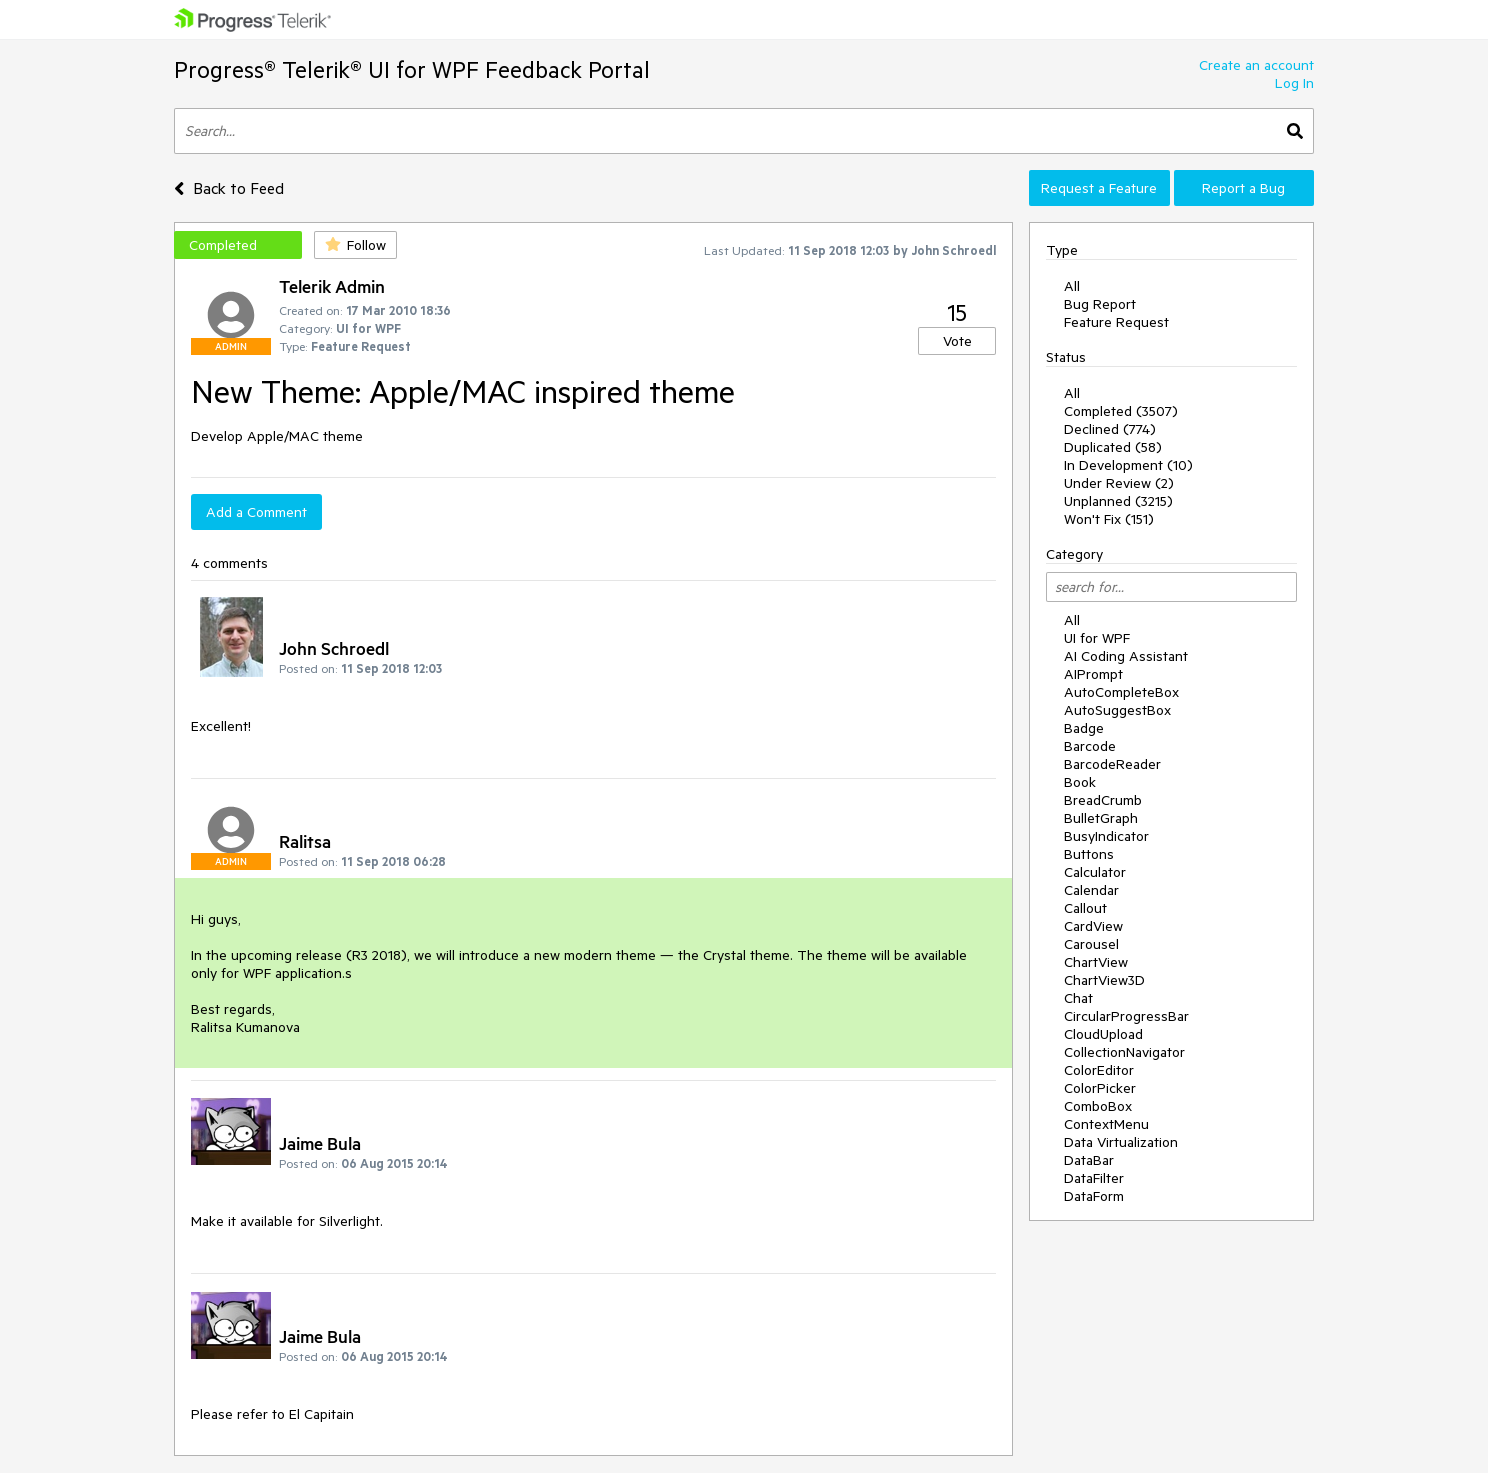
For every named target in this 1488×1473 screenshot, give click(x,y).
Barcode (1090, 746)
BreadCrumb (1103, 800)
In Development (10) (1128, 465)
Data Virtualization (1121, 1142)
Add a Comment (256, 512)
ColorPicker (1100, 1088)
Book (1080, 782)
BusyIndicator (1106, 836)
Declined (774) (1110, 429)
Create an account (1256, 65)
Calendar (1091, 890)
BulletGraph (1101, 818)
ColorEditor (1099, 1070)
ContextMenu (1106, 1124)
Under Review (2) (1119, 483)
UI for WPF (1097, 638)
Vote (957, 341)
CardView (1093, 926)
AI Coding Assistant (1126, 656)
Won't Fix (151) (1109, 519)
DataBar (1089, 1160)
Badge (1084, 728)
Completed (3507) (1121, 411)
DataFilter (1094, 1178)
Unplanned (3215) (1118, 501)
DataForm (1094, 1196)
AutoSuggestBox (1117, 710)
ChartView (1096, 962)
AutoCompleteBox (1121, 692)
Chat (1078, 998)
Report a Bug (1243, 188)
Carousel (1091, 944)
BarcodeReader (1112, 764)
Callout (1085, 908)
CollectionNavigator (1124, 1052)
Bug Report (1100, 304)
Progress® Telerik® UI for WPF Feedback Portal (412, 69)
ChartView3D (1104, 980)
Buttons (1089, 854)
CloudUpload (1103, 1034)
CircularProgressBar (1126, 1016)
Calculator (1095, 872)
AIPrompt (1093, 674)
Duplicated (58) (1113, 447)
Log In (1294, 83)
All (1072, 286)
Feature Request (1116, 322)
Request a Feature (1099, 188)
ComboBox (1098, 1106)
